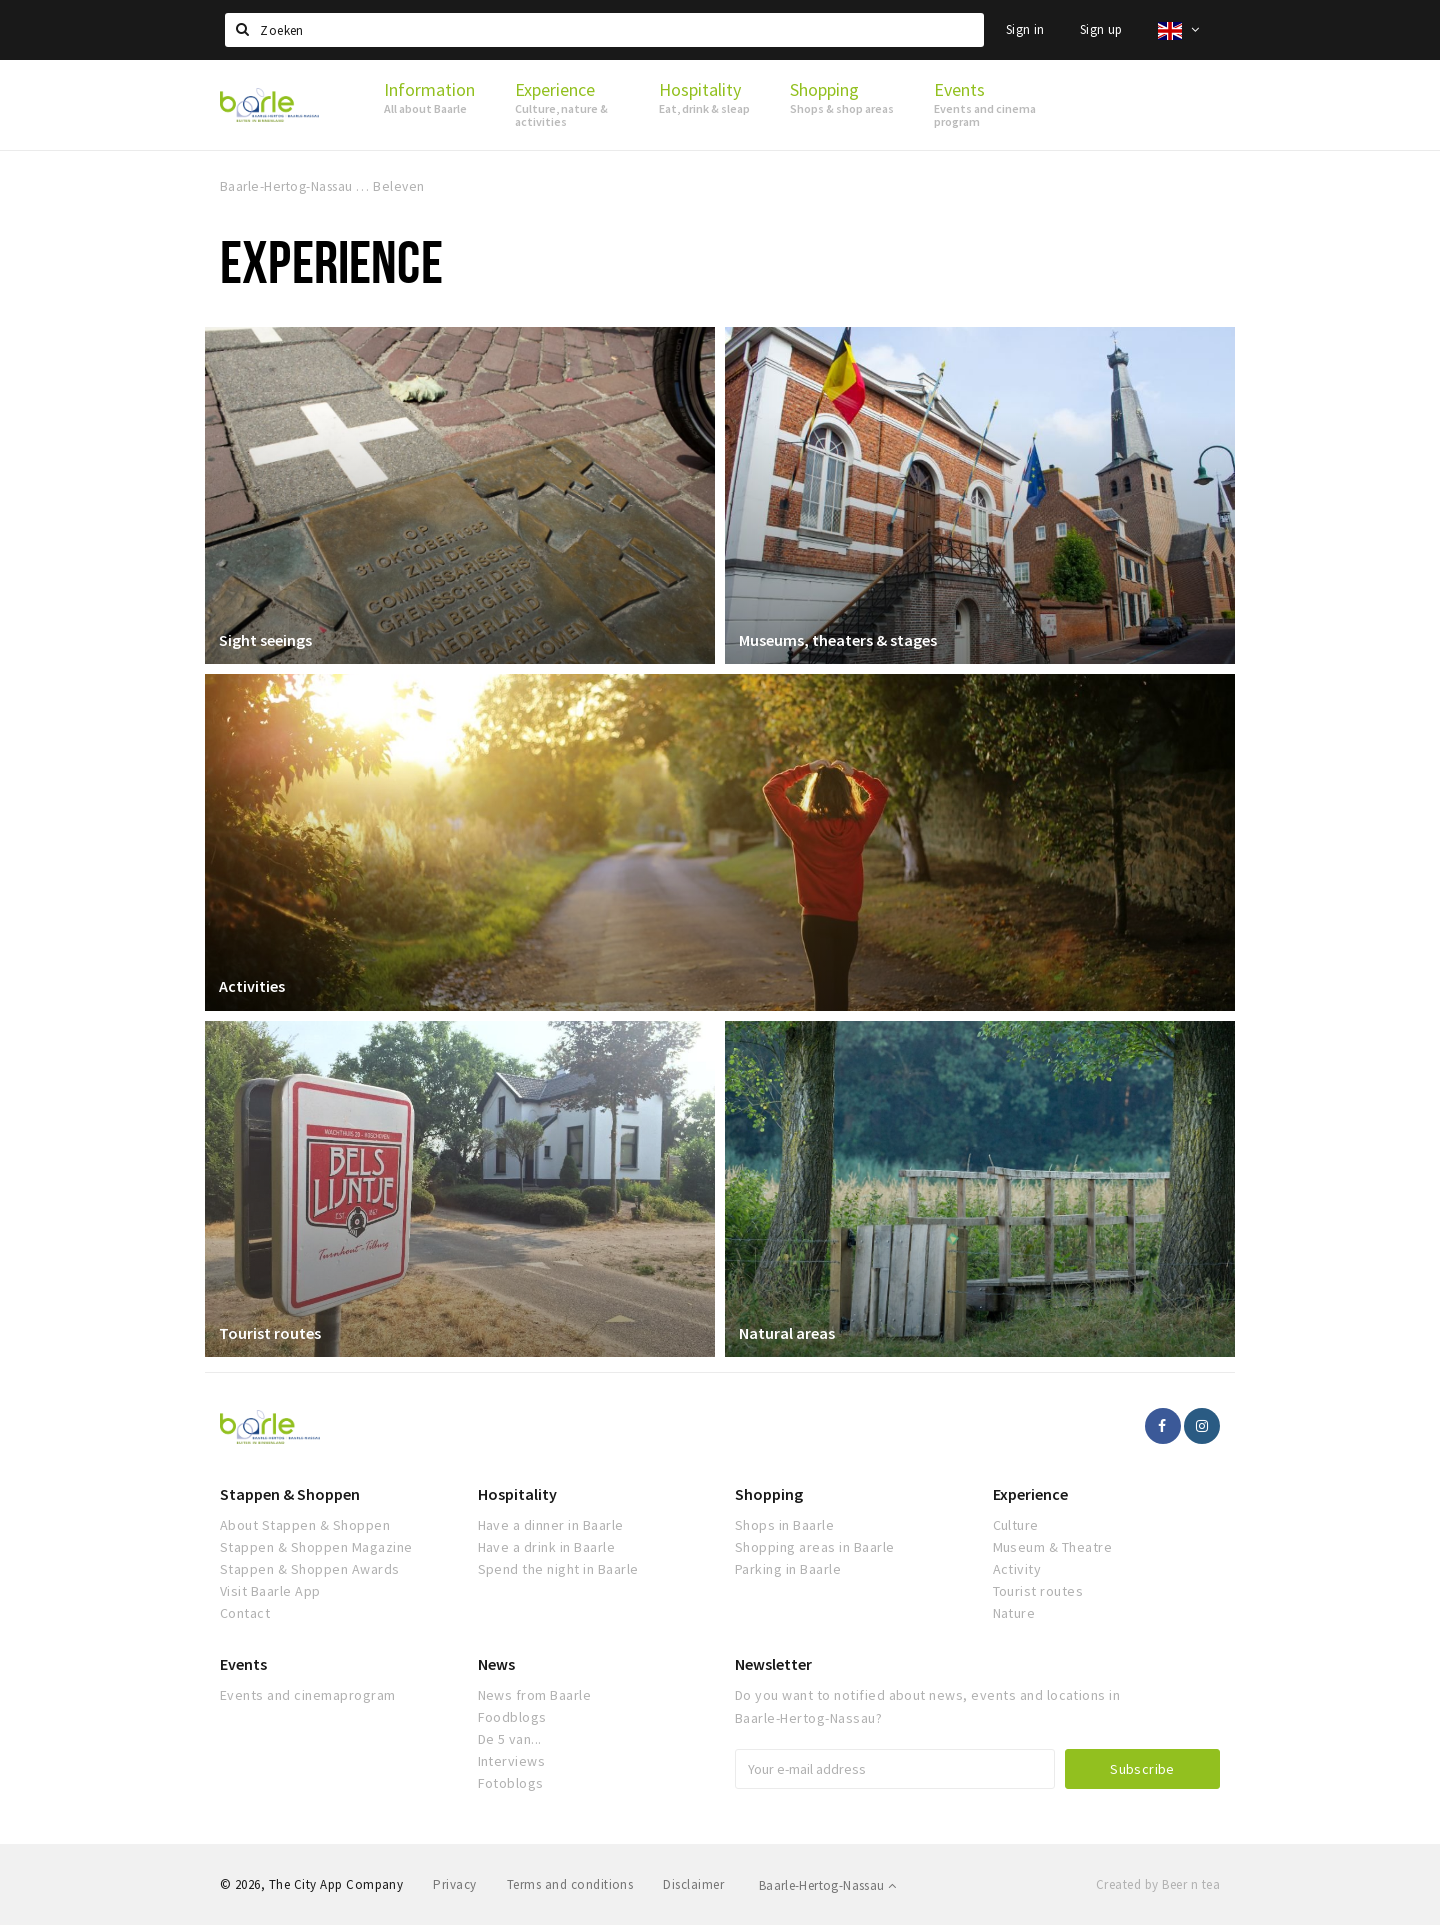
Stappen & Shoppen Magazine (316, 1547)
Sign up (1101, 29)
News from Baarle (535, 1695)
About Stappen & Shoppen (305, 1525)
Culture (1016, 1525)
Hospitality (517, 1494)
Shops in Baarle (784, 1525)
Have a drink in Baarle (547, 1547)
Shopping (769, 1494)
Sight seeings (266, 639)
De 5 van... (510, 1739)
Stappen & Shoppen (290, 1494)
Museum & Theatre (1053, 1547)
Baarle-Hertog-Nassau (828, 1885)
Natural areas (788, 1332)
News (496, 1664)
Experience (1030, 1494)
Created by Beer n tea (1158, 1884)
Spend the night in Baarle (558, 1569)
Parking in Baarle (788, 1569)
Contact (245, 1613)
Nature (1014, 1613)
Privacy (454, 1884)
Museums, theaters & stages (839, 639)
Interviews (512, 1761)
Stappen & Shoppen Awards (310, 1569)
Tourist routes (271, 1332)
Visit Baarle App (270, 1591)
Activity (1017, 1569)
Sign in (1025, 29)
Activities (253, 986)
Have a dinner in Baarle (551, 1525)
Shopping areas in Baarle (815, 1547)
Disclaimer (693, 1884)
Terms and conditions (570, 1884)
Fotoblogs (511, 1783)
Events (243, 1664)
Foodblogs (512, 1717)
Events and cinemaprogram (308, 1695)
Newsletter (773, 1664)
